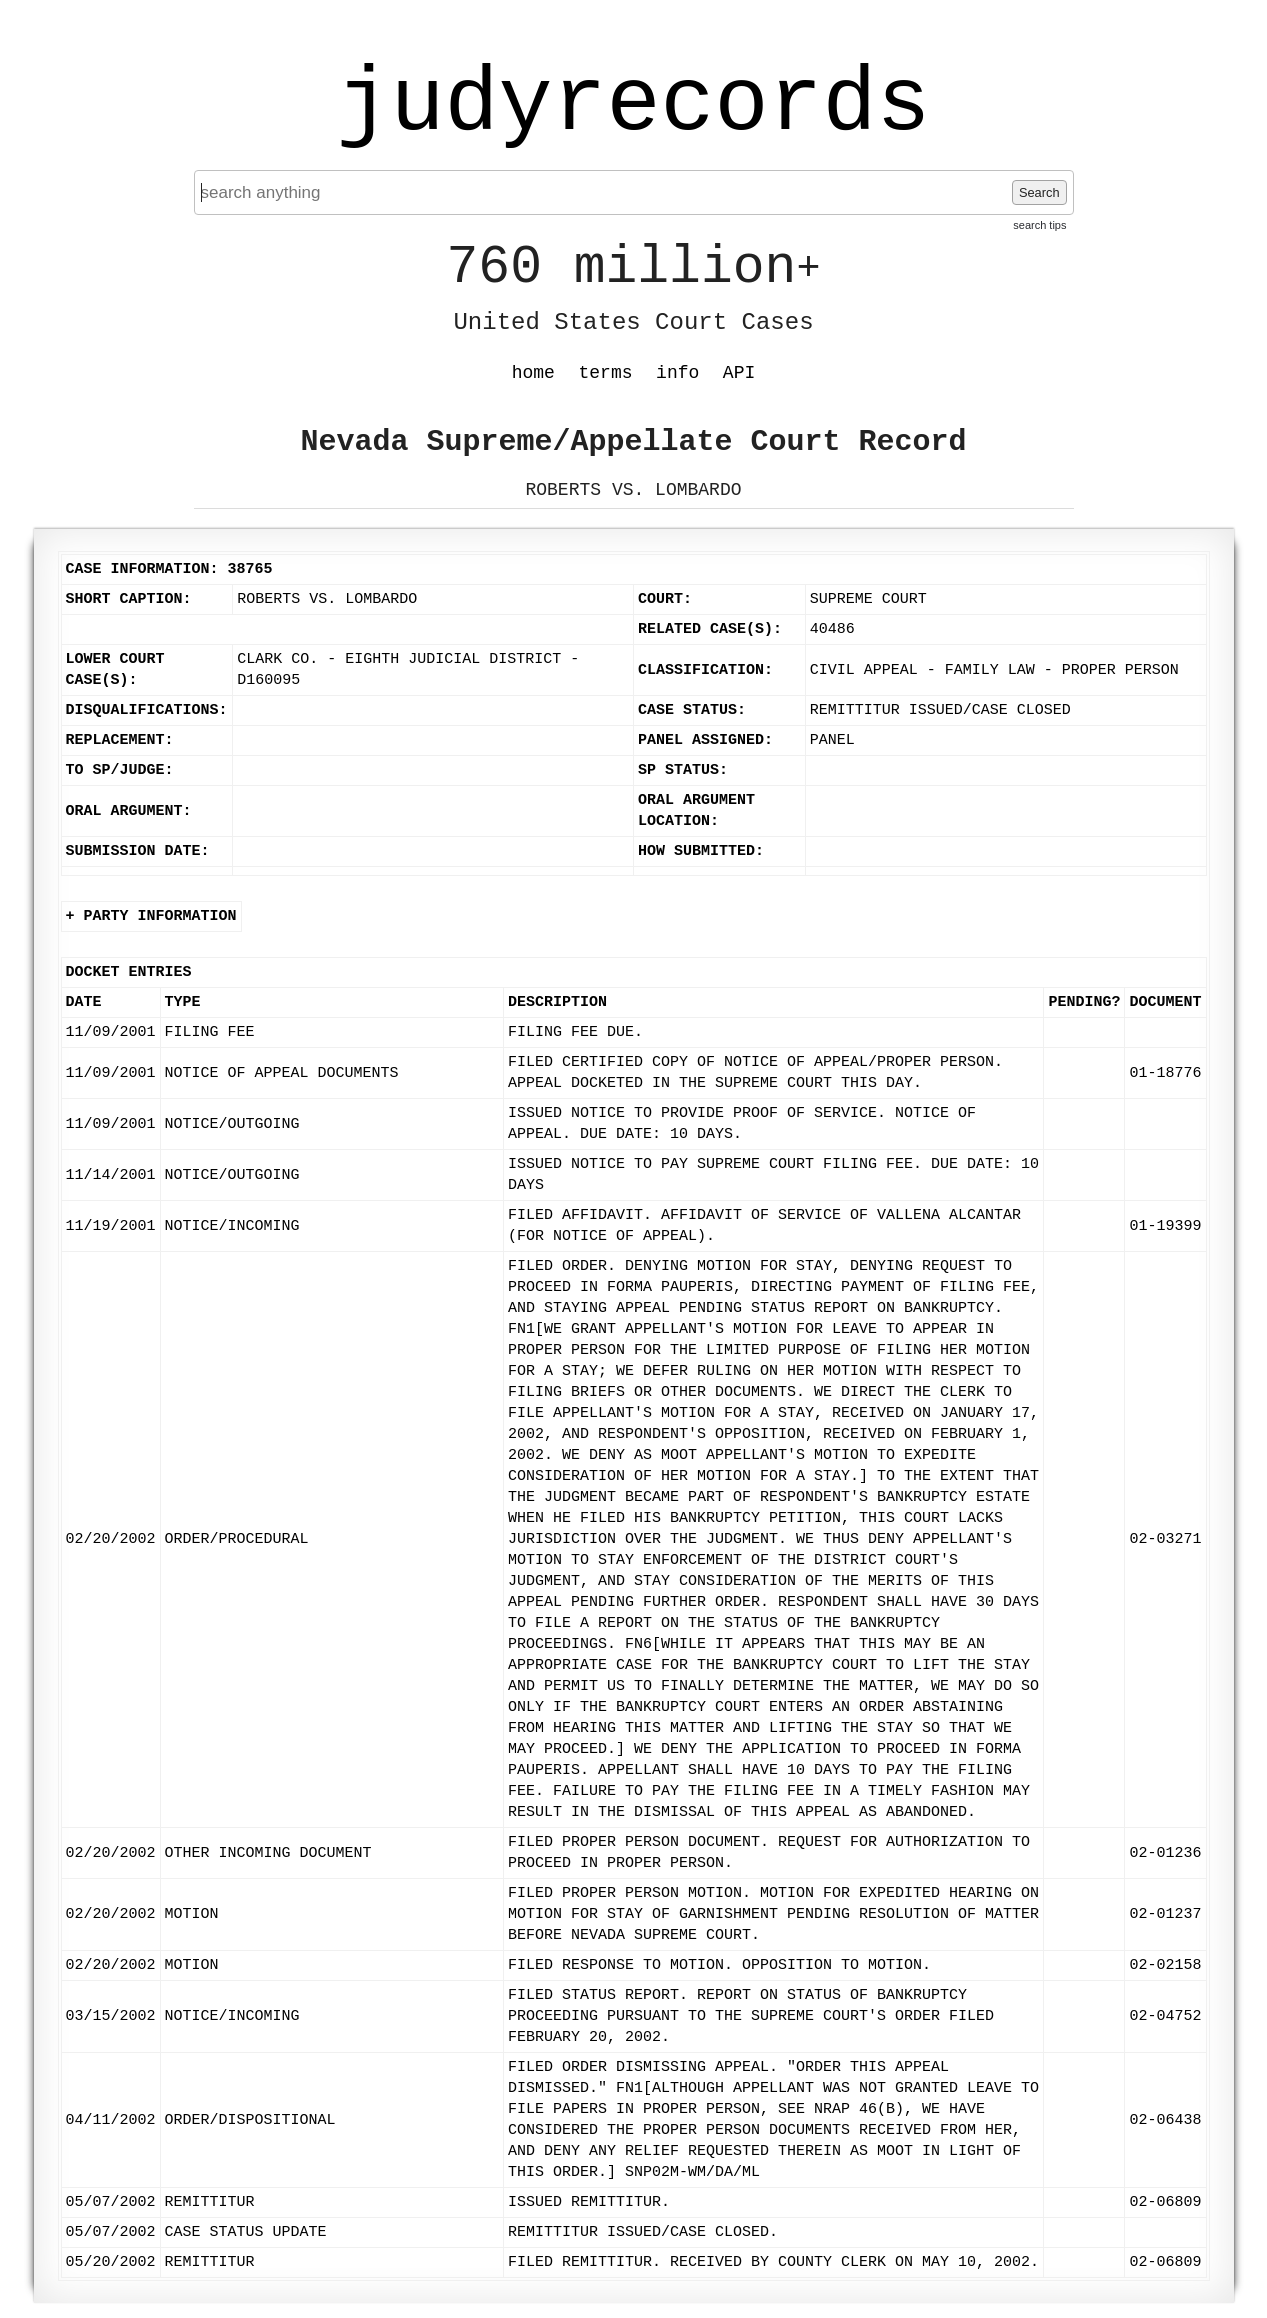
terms (606, 373)
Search (1039, 192)
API (739, 373)
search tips (1039, 225)
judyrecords (633, 105)
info (677, 373)
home (533, 373)
